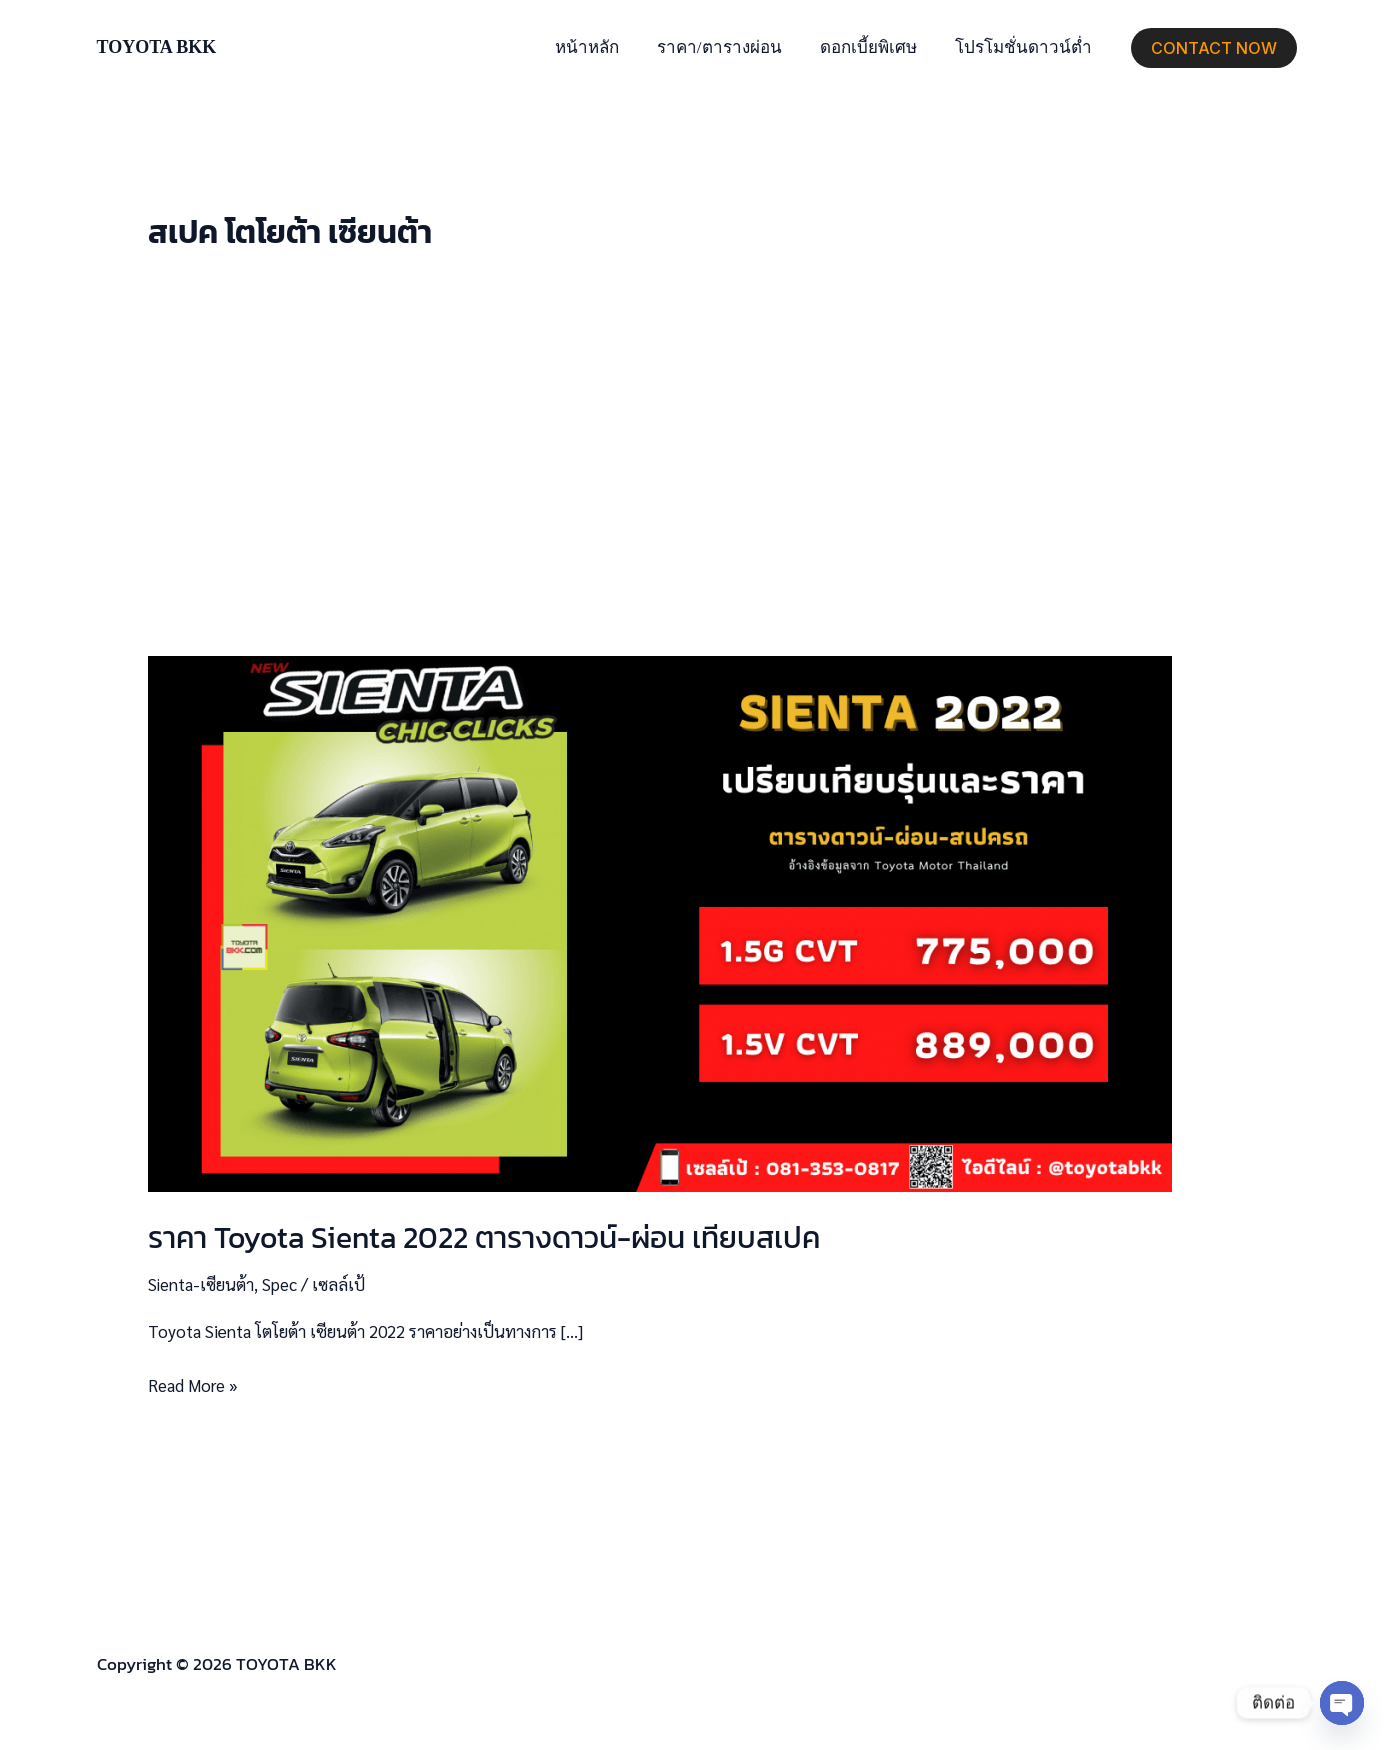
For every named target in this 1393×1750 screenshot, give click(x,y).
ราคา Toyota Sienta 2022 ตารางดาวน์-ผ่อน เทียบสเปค (484, 1237)
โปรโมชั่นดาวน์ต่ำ (1025, 47)
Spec (281, 1284)
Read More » (194, 1383)
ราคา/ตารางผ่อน (729, 47)
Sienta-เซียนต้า (202, 1284)
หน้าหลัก (601, 47)
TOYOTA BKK (157, 47)
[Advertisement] (697, 455)
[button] (1214, 48)
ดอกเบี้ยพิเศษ (874, 47)
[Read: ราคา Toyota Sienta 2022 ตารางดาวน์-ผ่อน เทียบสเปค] (660, 921)
